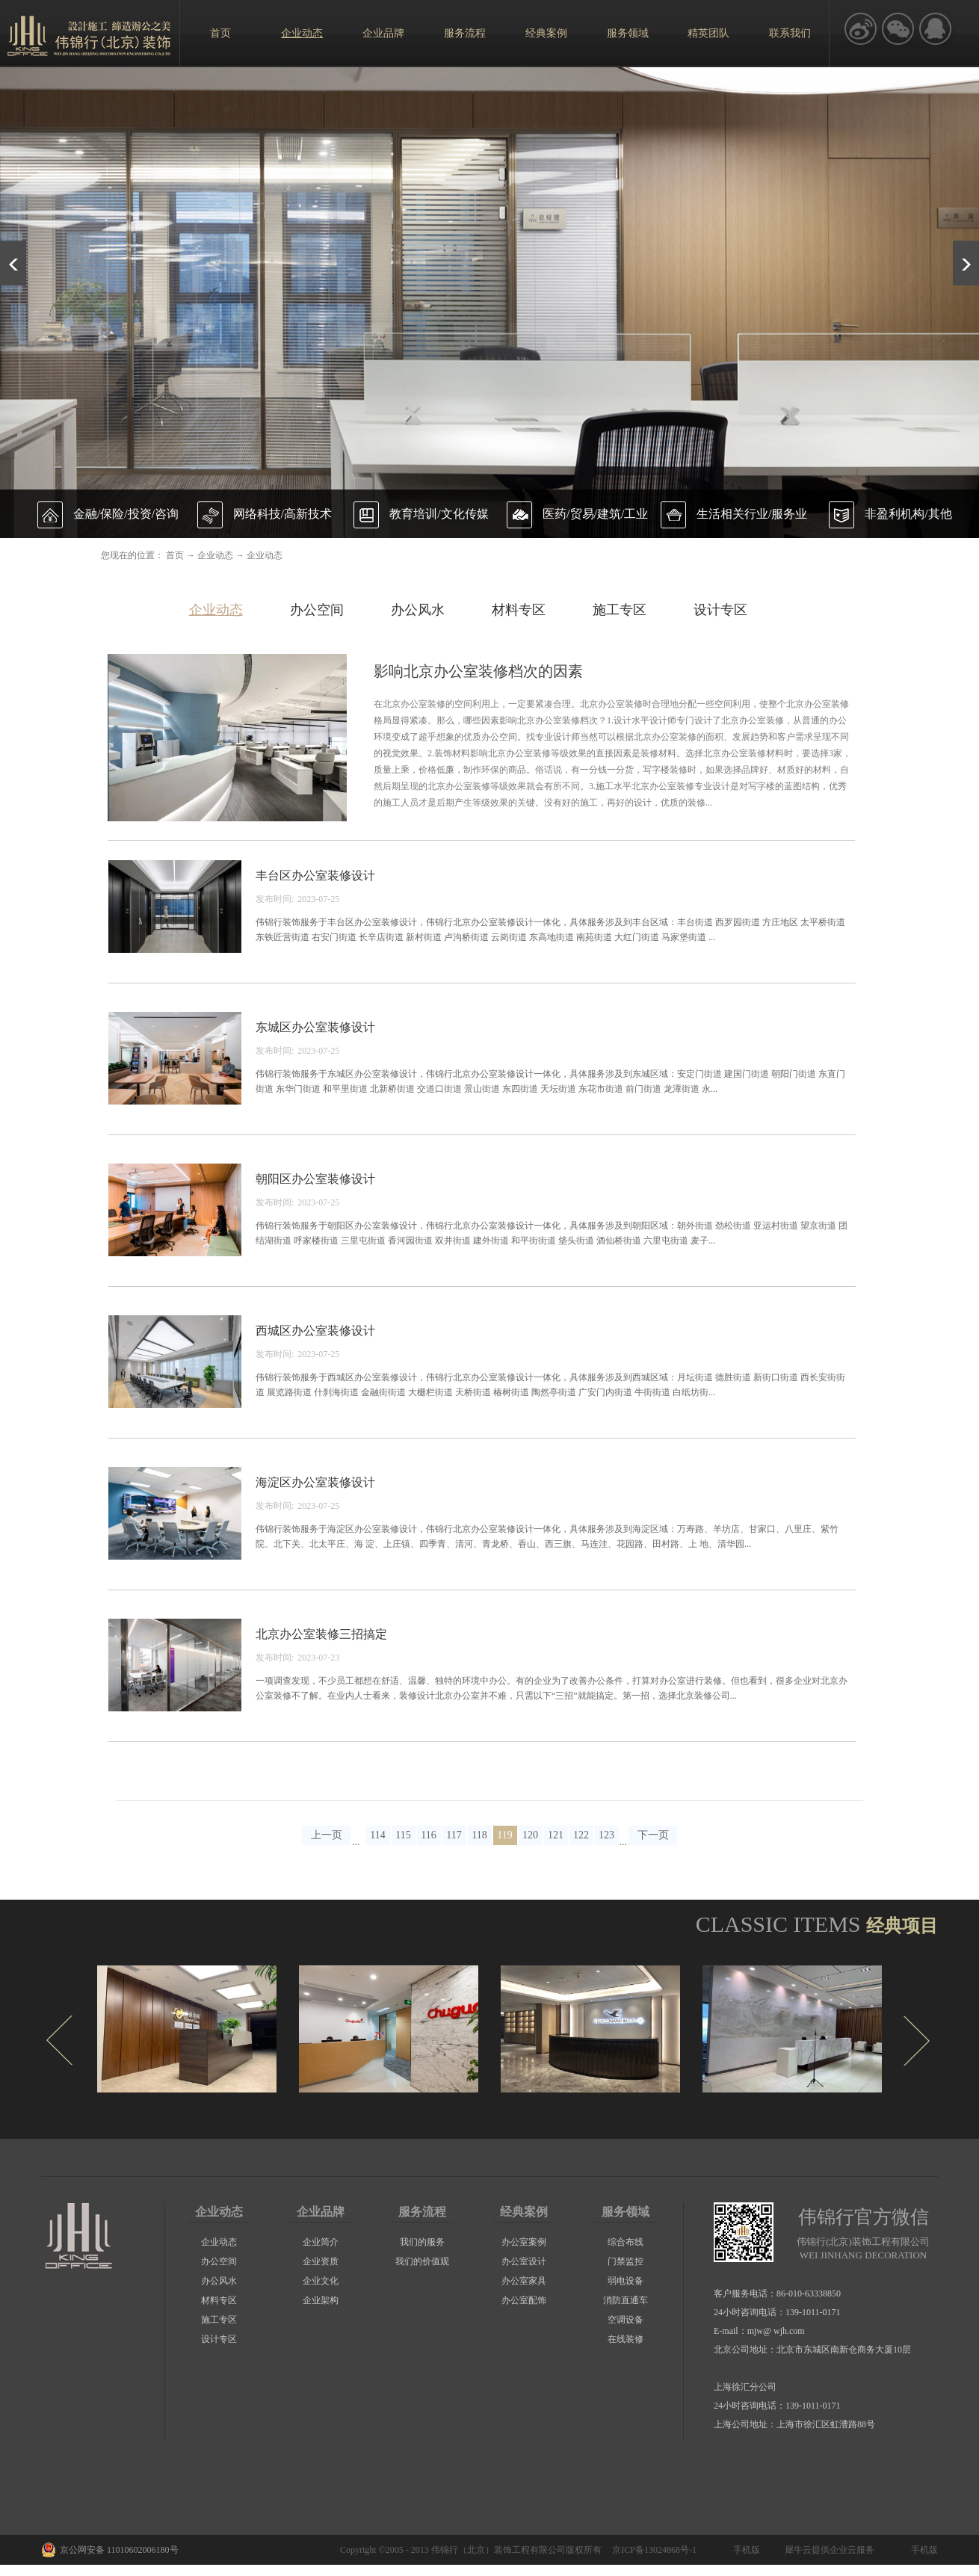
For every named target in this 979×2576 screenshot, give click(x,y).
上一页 (326, 1835)
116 (428, 1835)
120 (530, 1835)
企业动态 (215, 555)
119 (504, 1835)
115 (402, 1835)
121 (555, 1835)
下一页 (653, 1835)
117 (453, 1835)
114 (377, 1835)
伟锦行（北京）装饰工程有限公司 (498, 2550)
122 (581, 1835)
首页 (220, 33)
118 (479, 1835)
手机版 (744, 2550)
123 (606, 1835)
